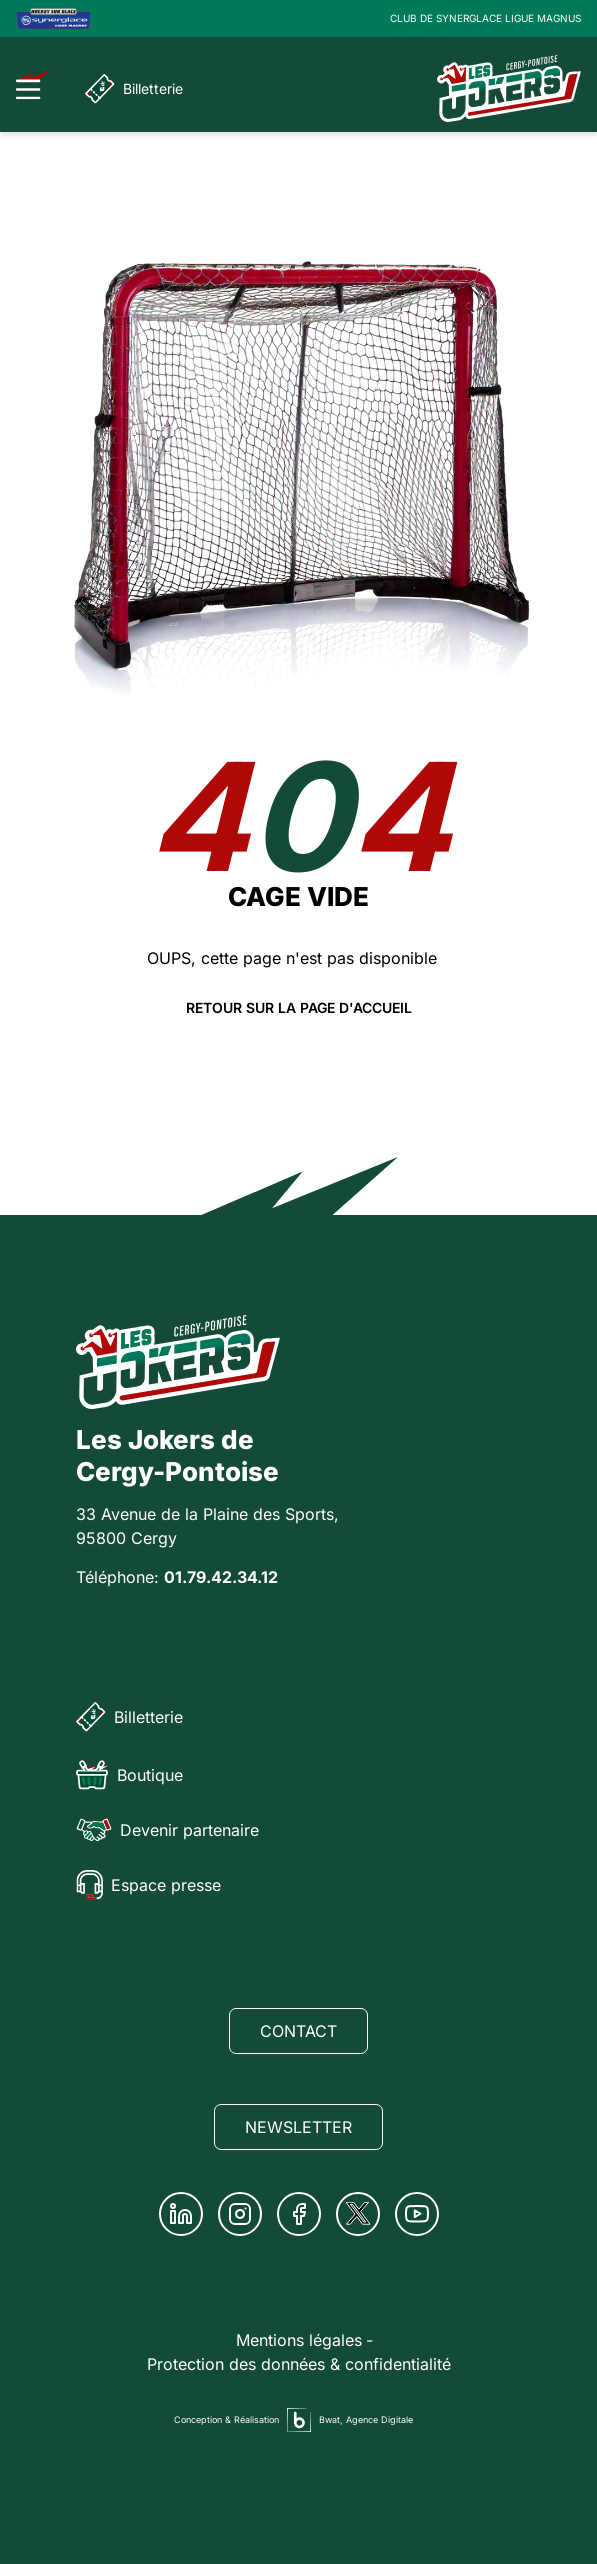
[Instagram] (240, 2214)
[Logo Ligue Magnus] (53, 18)
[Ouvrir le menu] (33, 85)
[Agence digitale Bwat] (299, 2420)
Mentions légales (299, 2340)
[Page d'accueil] (509, 88)
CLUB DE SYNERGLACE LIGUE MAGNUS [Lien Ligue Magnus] (485, 18)
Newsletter (298, 2127)
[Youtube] (417, 2214)
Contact (298, 2031)
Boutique (129, 1775)
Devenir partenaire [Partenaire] (167, 1830)
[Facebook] (299, 2214)
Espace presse (148, 1885)
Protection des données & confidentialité (299, 2364)
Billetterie (134, 89)
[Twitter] (358, 2214)
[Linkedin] (181, 2214)
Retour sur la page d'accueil (299, 1008)
